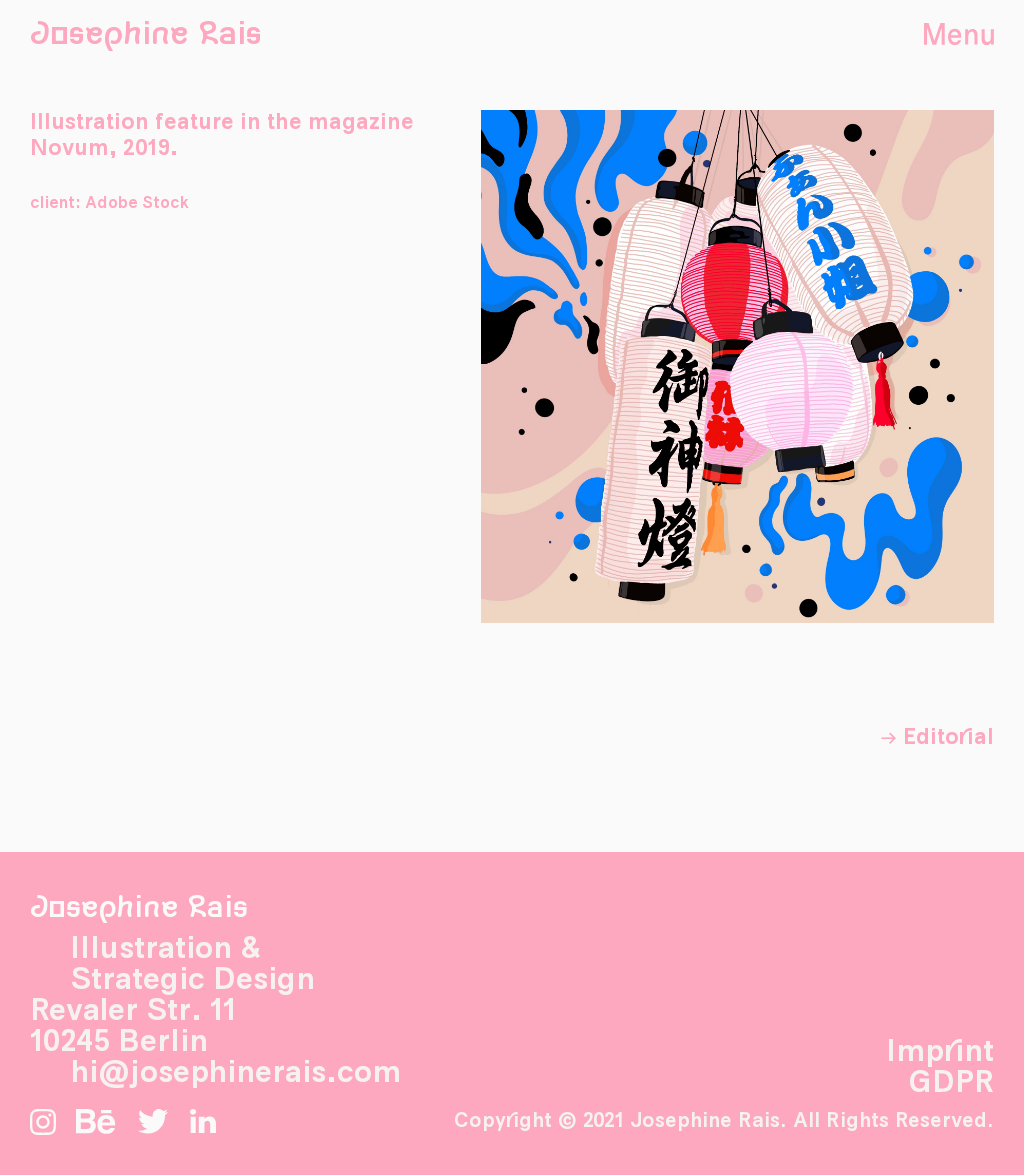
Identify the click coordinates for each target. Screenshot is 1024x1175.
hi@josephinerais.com (235, 1073)
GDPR (951, 1083)
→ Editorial (937, 737)
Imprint (940, 1052)
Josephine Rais (146, 35)
